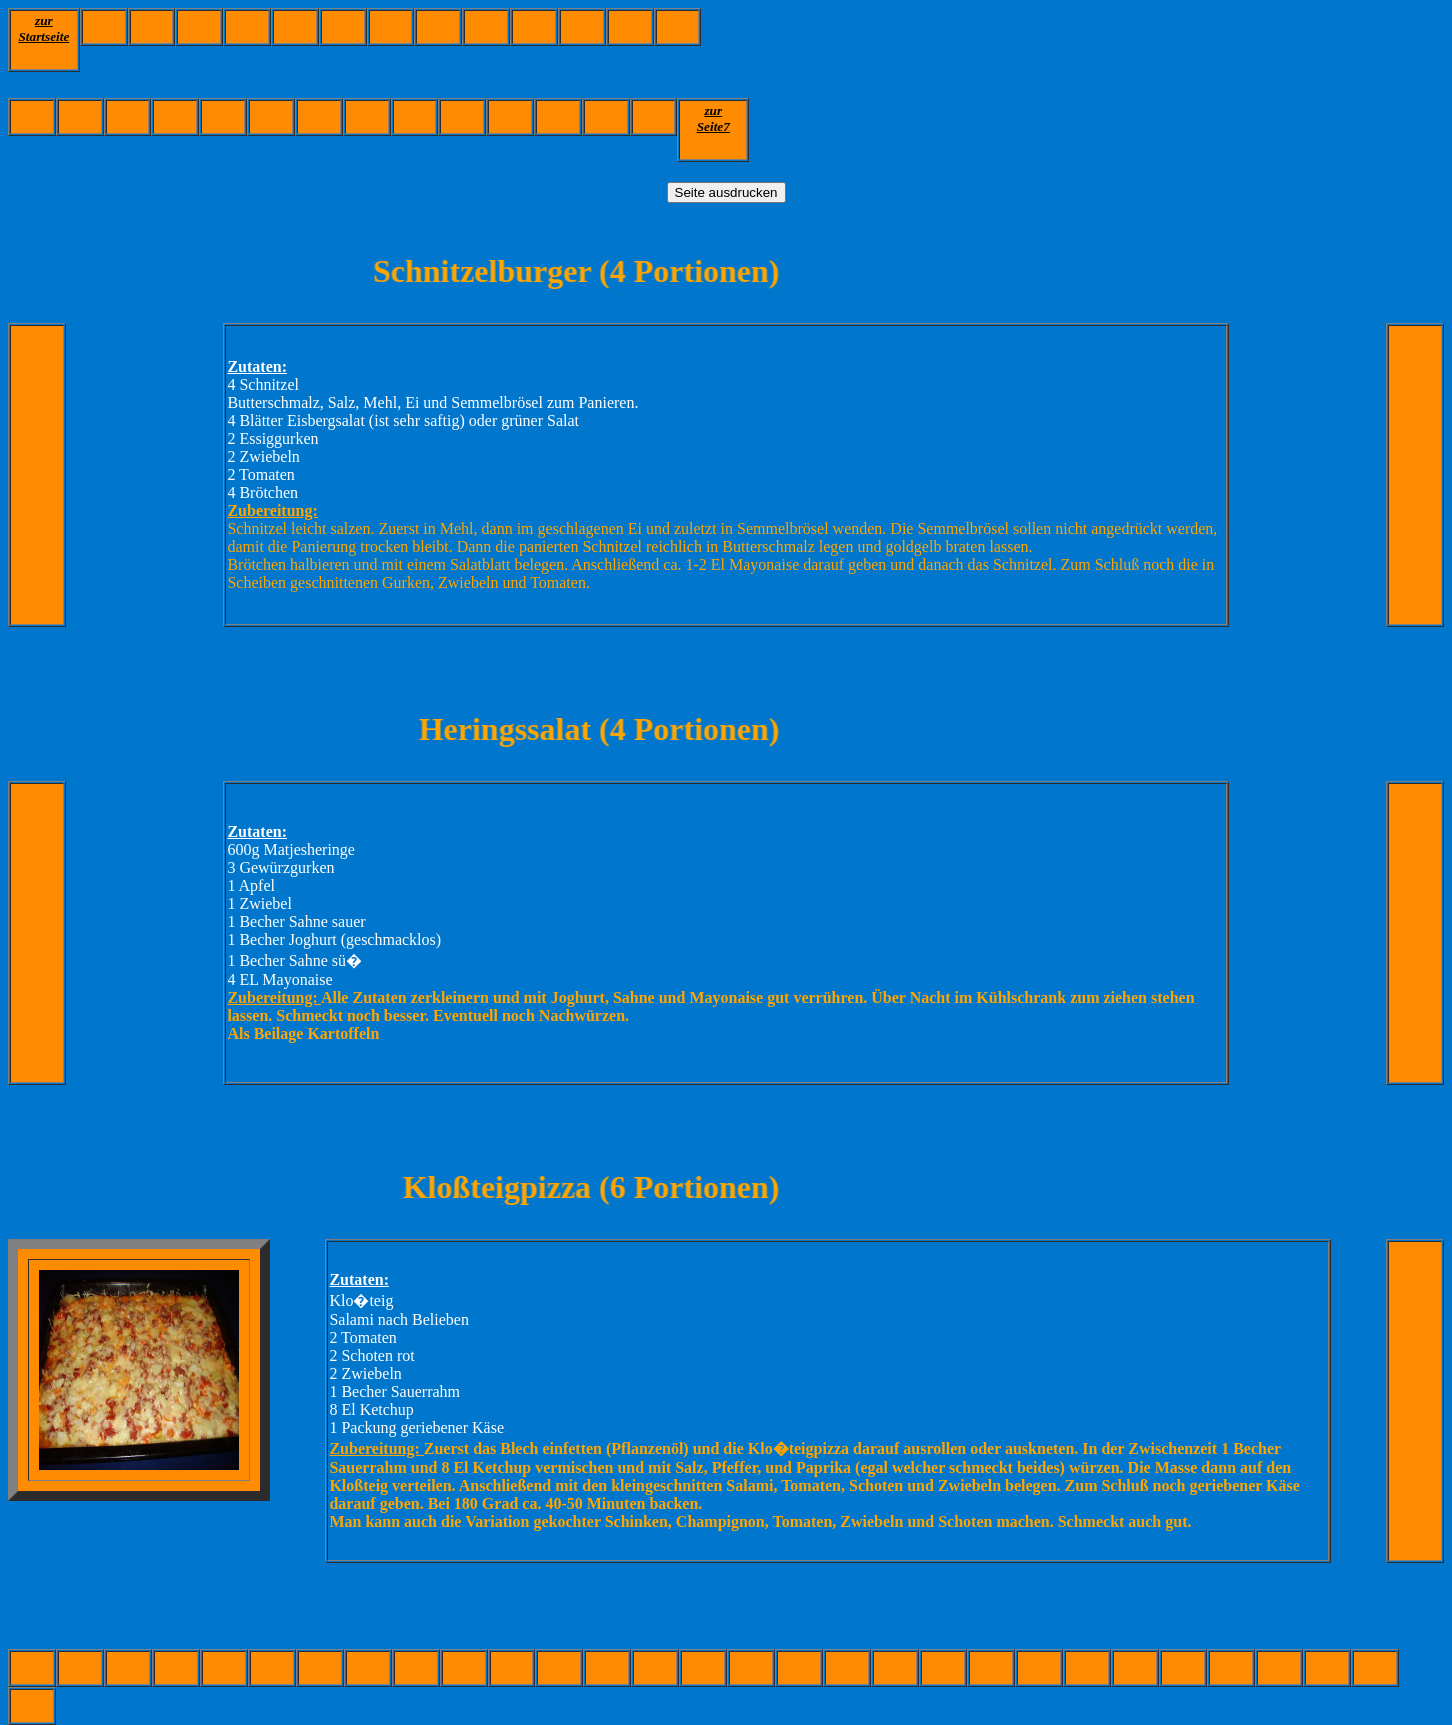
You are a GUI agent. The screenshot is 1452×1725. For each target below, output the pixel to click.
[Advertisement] (1065, 53)
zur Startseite (43, 28)
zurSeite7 (713, 118)
